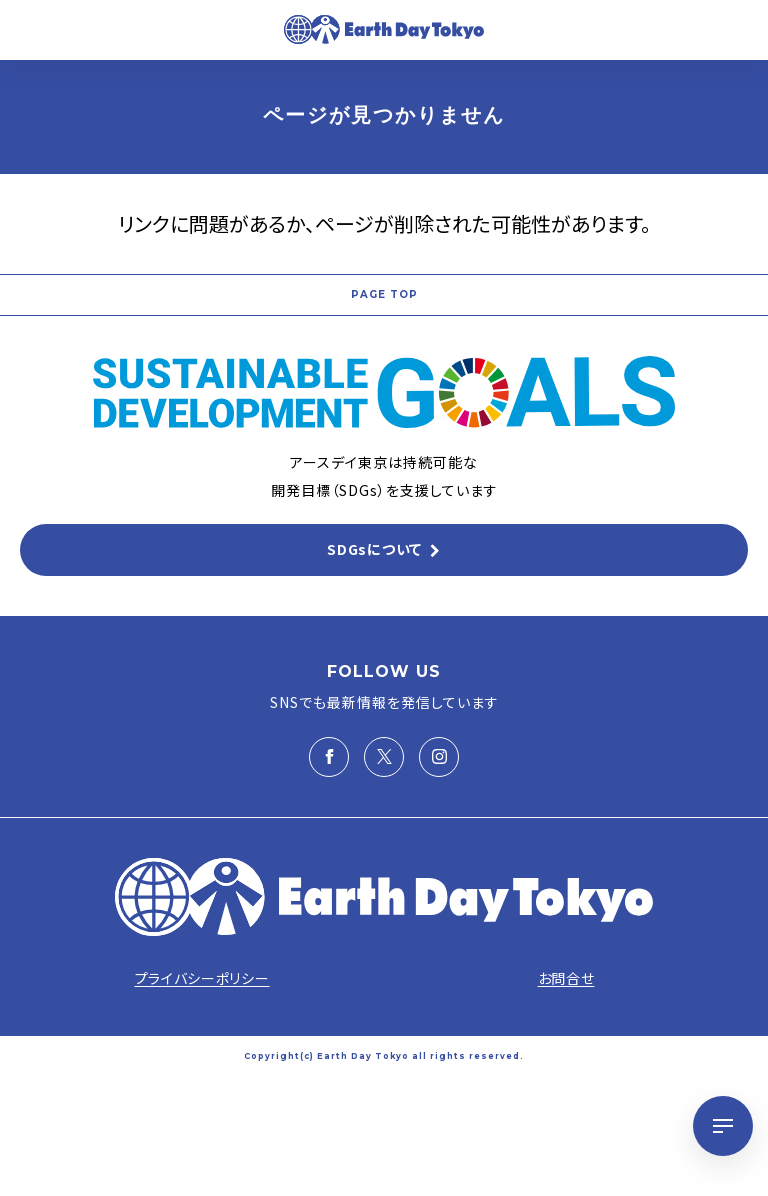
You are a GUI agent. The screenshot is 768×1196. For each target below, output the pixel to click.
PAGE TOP (384, 294)
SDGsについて (374, 549)
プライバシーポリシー (202, 978)
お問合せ (566, 978)
